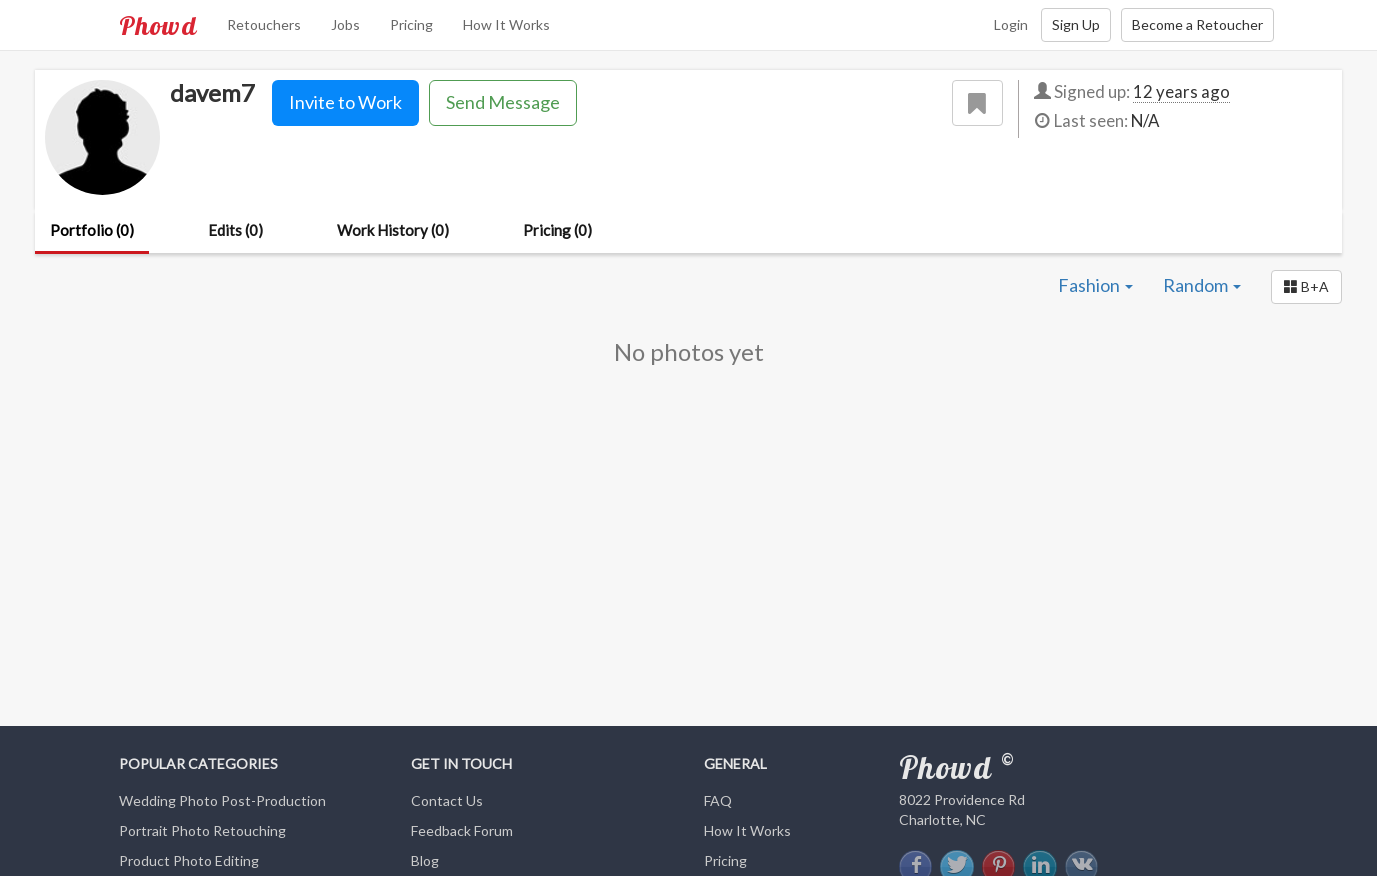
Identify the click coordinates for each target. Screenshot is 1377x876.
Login (1011, 24)
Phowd (158, 25)
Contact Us (447, 800)
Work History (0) (393, 230)
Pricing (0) (557, 230)
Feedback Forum (462, 830)
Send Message (503, 102)
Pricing (411, 24)
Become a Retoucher (1197, 24)
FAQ (718, 800)
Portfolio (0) (92, 230)
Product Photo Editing (189, 860)
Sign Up (1076, 24)
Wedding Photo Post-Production (222, 800)
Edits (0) (235, 230)
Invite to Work (345, 102)
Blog (425, 860)
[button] (1306, 287)
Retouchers (264, 24)
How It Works (506, 24)
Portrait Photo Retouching (202, 830)
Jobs (345, 24)
